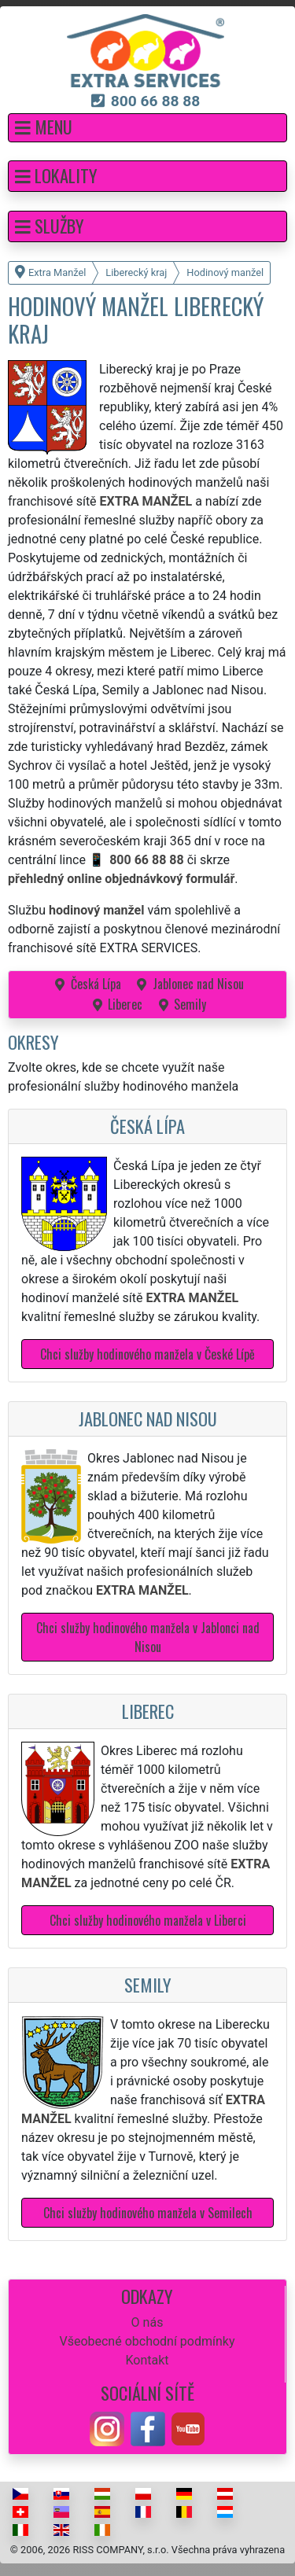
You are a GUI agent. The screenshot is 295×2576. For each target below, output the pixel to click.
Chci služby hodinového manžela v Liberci (148, 1920)
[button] (147, 127)
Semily (190, 1004)
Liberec (125, 1004)
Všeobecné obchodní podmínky (146, 2341)
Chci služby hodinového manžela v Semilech (148, 2212)
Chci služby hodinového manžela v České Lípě (147, 1354)
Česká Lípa (96, 983)
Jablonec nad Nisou (198, 983)
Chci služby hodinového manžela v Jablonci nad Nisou (148, 1637)
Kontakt (146, 2360)
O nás (147, 2322)
